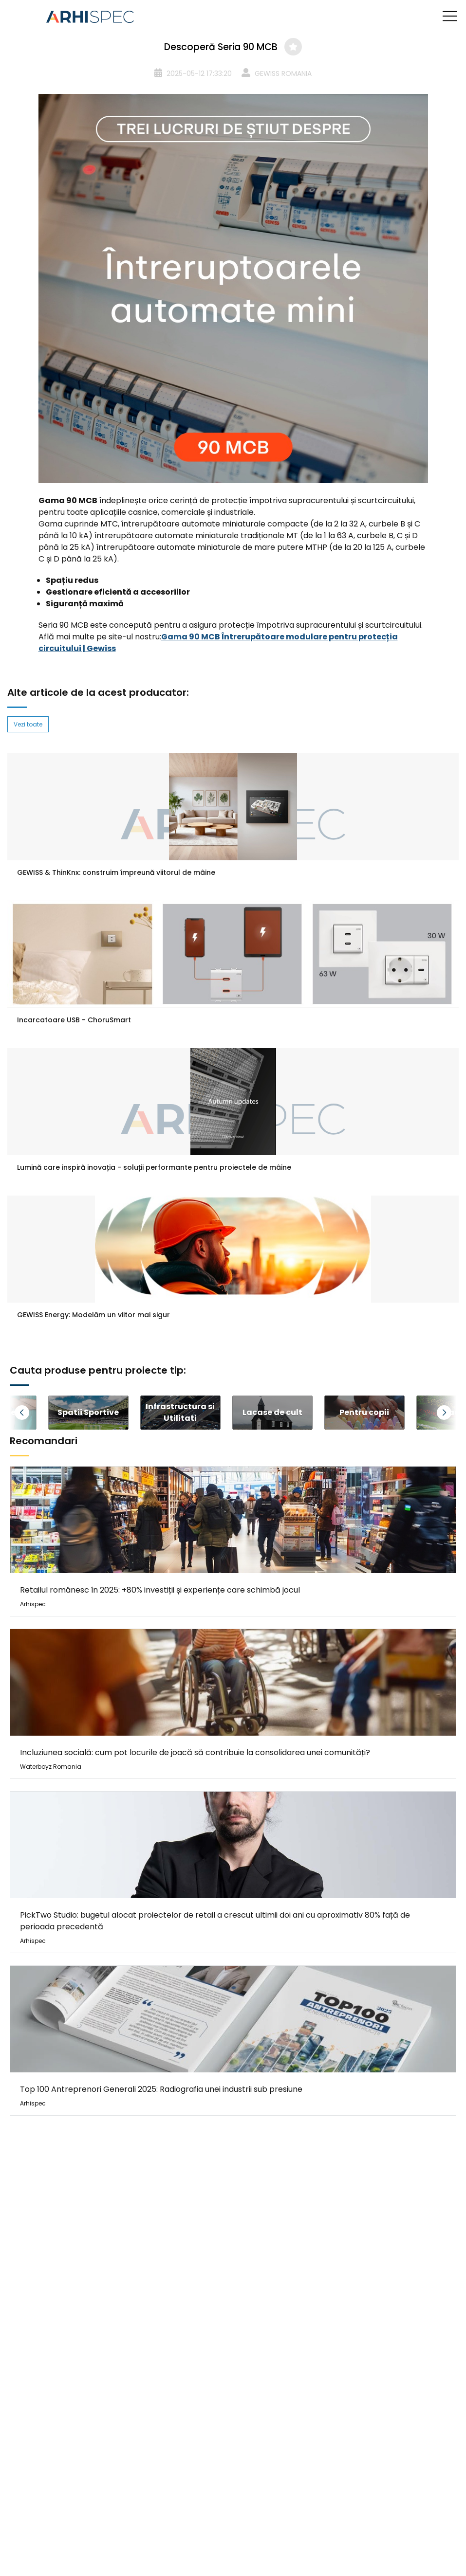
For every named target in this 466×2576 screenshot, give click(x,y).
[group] (88, 1413)
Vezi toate (28, 724)
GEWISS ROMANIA (283, 73)
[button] (34, 1413)
